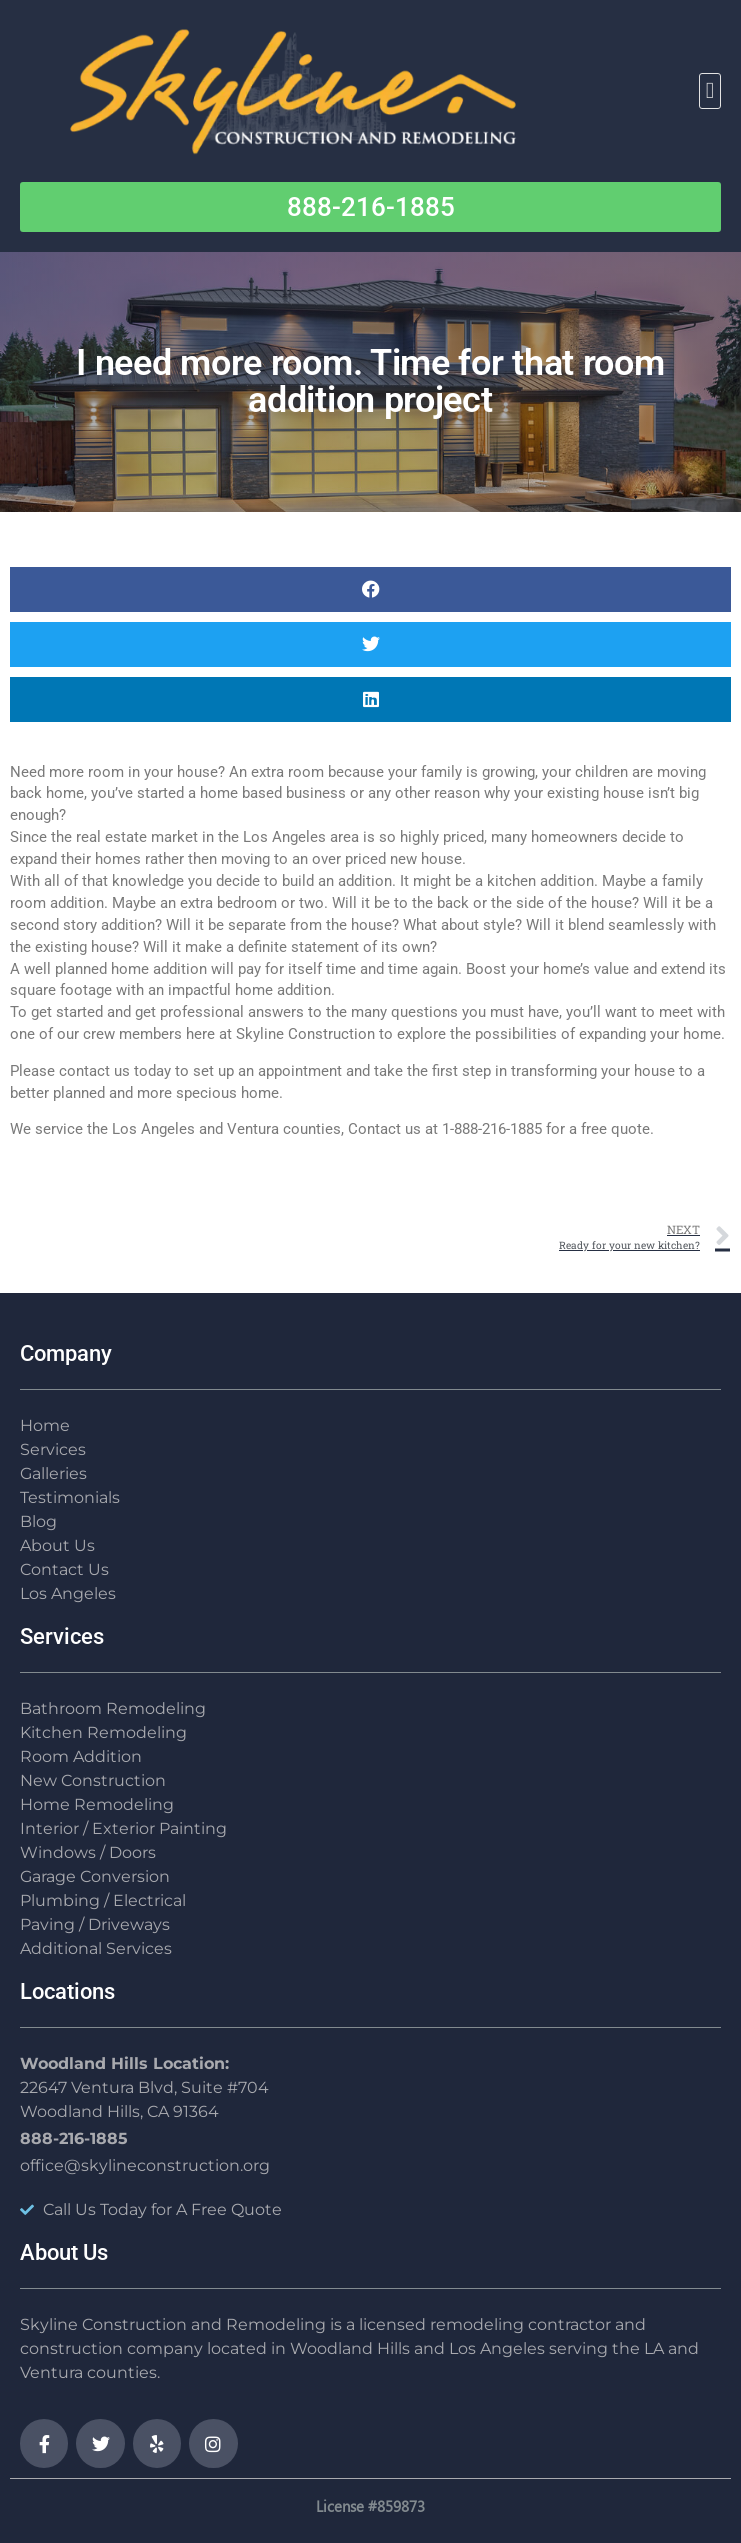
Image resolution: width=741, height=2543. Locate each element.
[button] (710, 91)
